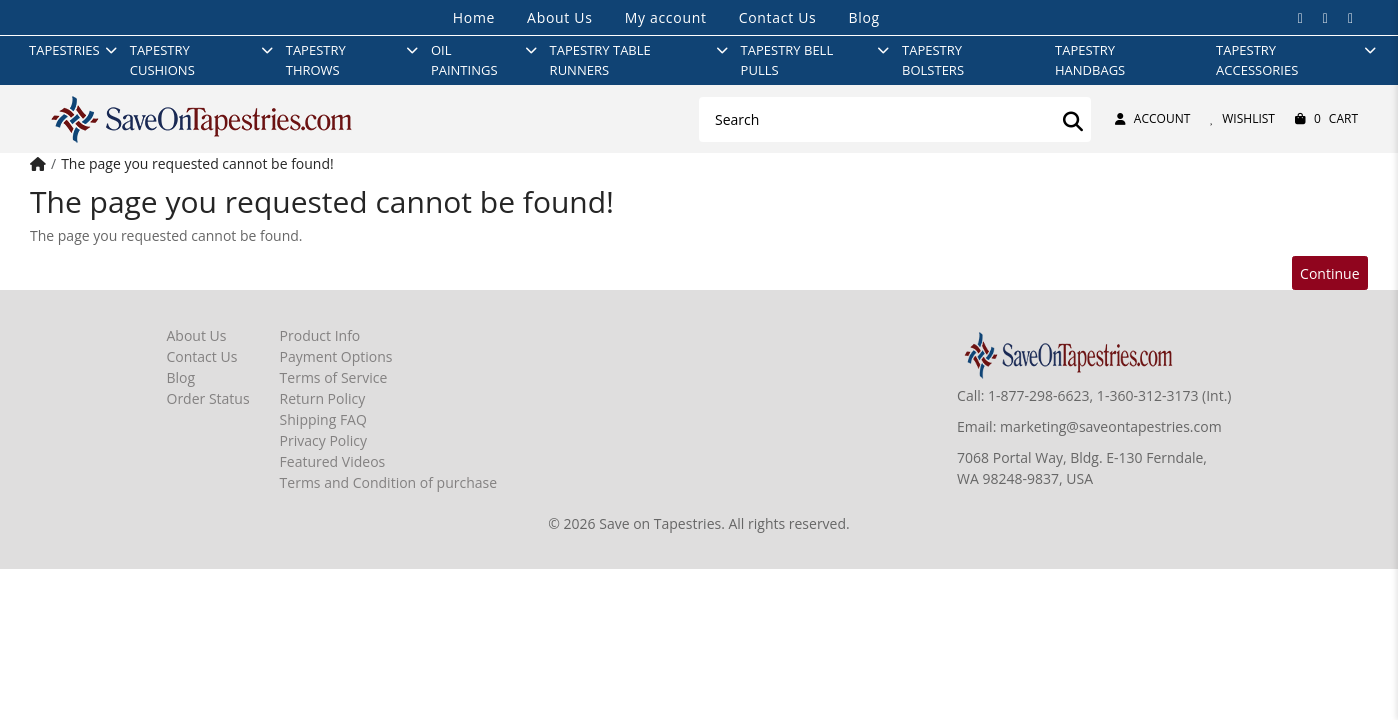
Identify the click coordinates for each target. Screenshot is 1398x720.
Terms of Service (334, 377)
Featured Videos (333, 461)
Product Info (320, 335)
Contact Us (778, 17)
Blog (863, 17)
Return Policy (323, 398)
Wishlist (1242, 118)
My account (666, 17)
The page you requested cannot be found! (197, 163)
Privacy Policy (323, 440)
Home (474, 17)
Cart (1326, 119)
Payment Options (336, 356)
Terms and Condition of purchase (388, 482)
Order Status (208, 398)
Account (1152, 118)
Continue (1329, 273)
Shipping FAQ (323, 419)
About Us (560, 17)
